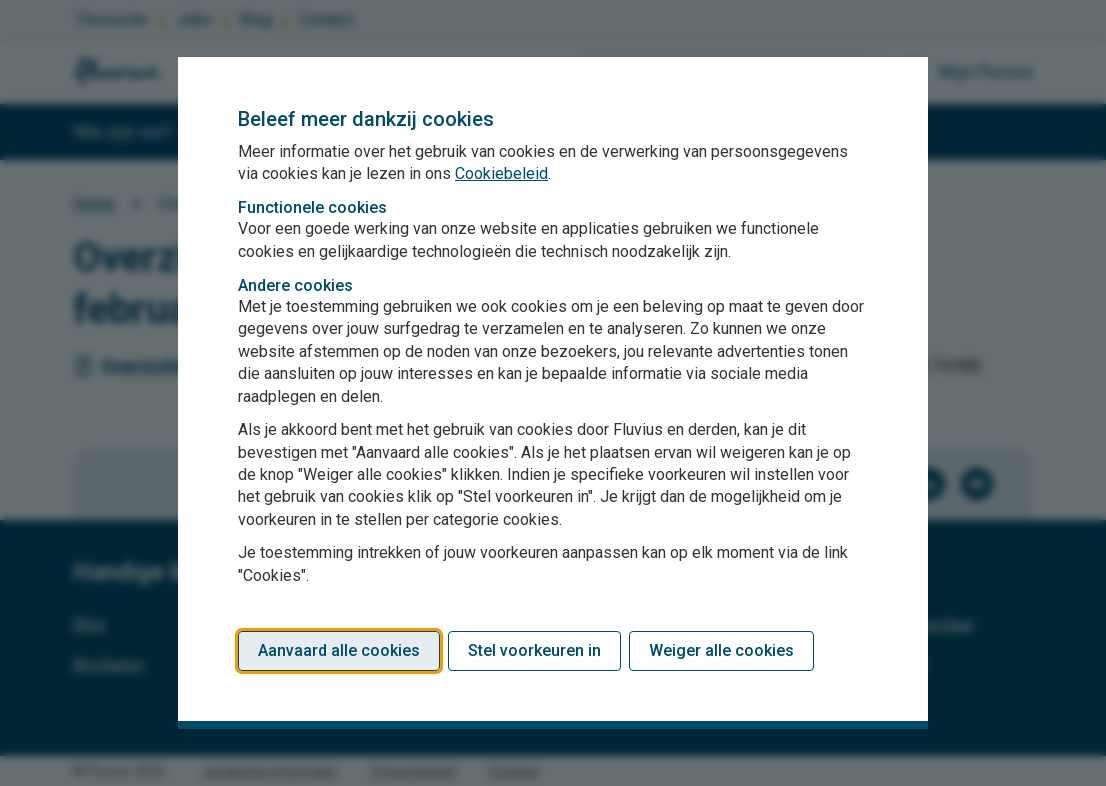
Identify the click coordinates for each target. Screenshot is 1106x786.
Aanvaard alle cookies (339, 650)
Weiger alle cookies (721, 650)
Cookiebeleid (501, 173)
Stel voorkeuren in (534, 650)
